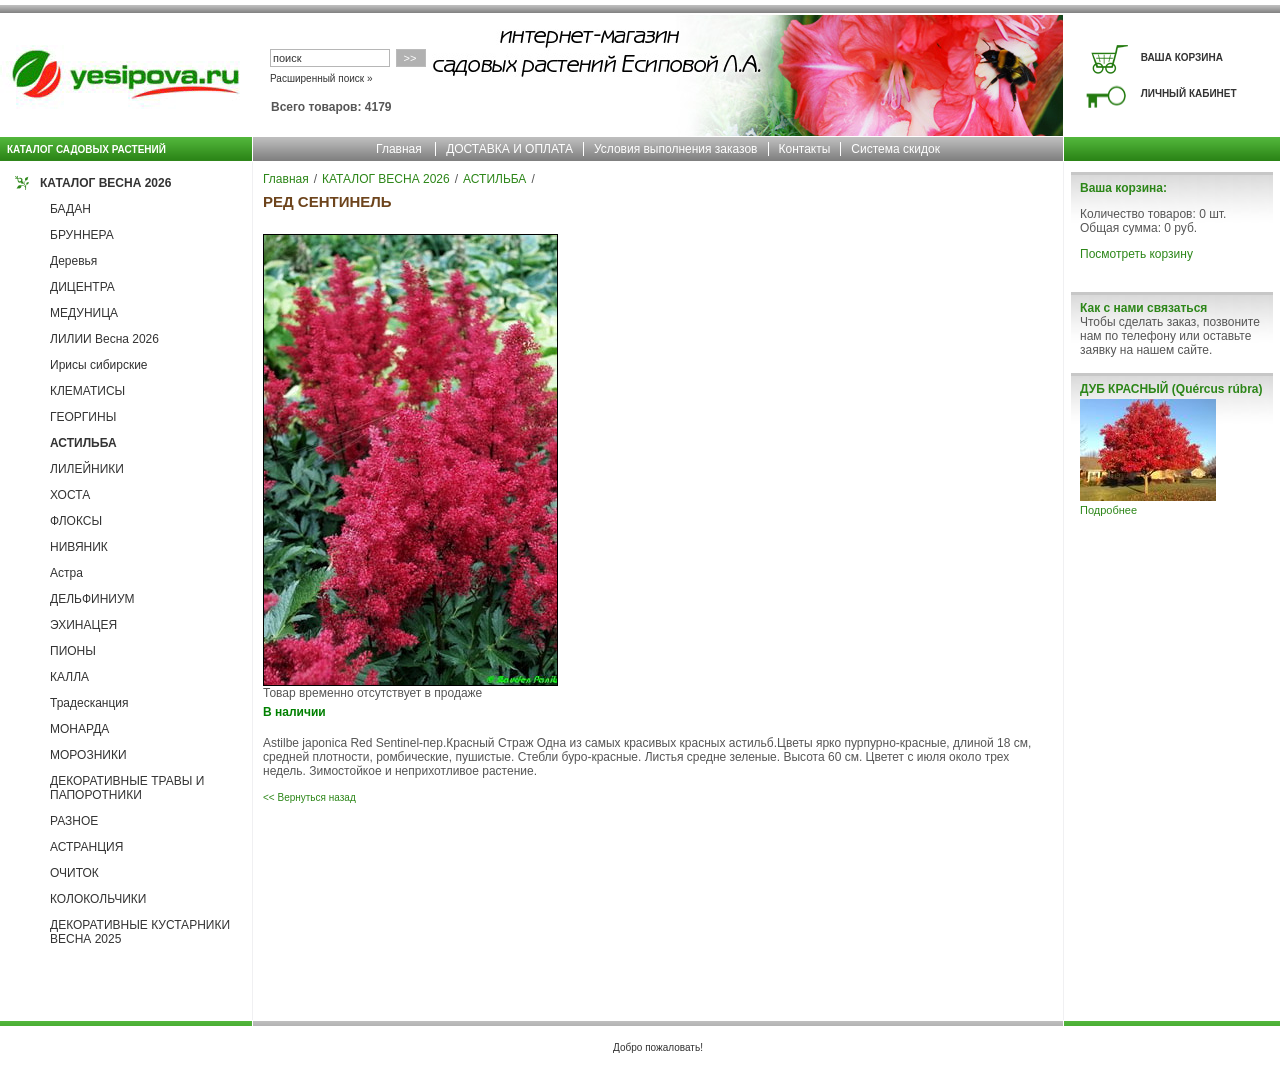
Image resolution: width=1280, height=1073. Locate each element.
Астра (66, 573)
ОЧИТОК (74, 873)
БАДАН (70, 209)
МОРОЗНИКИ (88, 755)
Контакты (805, 149)
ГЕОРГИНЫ (83, 417)
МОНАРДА (79, 729)
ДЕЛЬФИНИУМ (92, 599)
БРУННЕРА (82, 235)
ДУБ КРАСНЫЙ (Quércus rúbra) (1171, 389)
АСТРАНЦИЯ (86, 847)
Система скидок (895, 149)
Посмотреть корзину (1136, 254)
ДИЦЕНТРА (82, 287)
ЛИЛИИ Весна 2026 (104, 339)
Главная (399, 149)
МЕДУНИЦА (84, 313)
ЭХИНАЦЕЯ (83, 625)
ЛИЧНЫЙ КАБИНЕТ (1189, 93)
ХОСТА (70, 495)
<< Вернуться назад (309, 797)
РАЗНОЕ (74, 821)
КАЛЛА (69, 677)
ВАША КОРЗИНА (1182, 57)
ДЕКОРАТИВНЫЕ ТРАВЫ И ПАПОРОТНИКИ (127, 788)
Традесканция (89, 703)
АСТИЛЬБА (83, 443)
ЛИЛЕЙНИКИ (87, 469)
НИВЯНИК (79, 547)
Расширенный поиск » (321, 78)
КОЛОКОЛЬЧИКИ (98, 899)
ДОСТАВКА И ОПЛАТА (509, 149)
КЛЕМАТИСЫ (87, 391)
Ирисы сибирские (99, 365)
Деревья (73, 261)
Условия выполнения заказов (676, 149)
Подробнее (1108, 510)
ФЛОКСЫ (76, 521)
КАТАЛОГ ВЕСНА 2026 (105, 183)
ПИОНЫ (73, 651)
